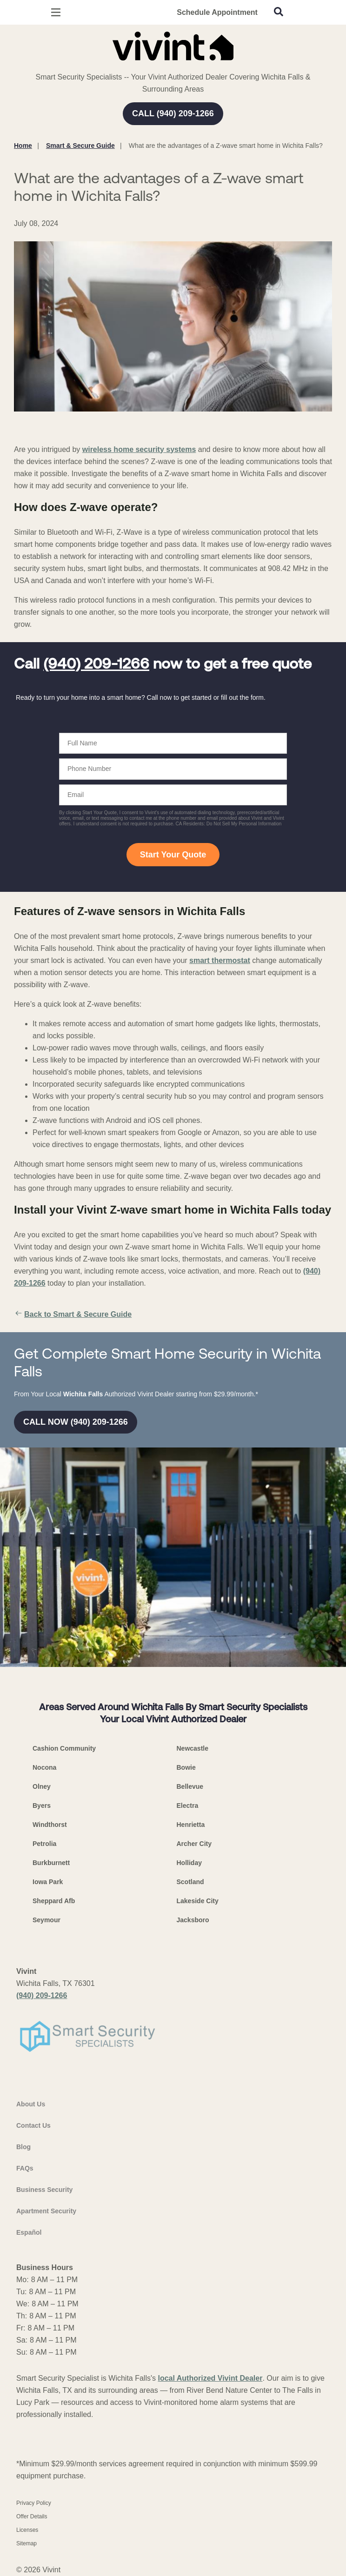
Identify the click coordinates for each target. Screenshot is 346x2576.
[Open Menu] (55, 12)
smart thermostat (219, 960)
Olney (42, 1786)
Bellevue (190, 1786)
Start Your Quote (173, 854)
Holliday (189, 1862)
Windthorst (50, 1824)
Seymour (46, 1920)
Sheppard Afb (54, 1901)
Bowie (186, 1767)
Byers (42, 1805)
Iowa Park (48, 1882)
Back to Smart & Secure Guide (73, 1314)
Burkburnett (51, 1862)
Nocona (44, 1767)
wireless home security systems (139, 449)
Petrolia (44, 1843)
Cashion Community (64, 1748)
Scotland (190, 1882)
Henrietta (191, 1824)
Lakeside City (198, 1901)
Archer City (194, 1843)
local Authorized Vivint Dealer (210, 2378)
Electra (188, 1805)
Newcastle (192, 1748)
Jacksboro (193, 1920)
